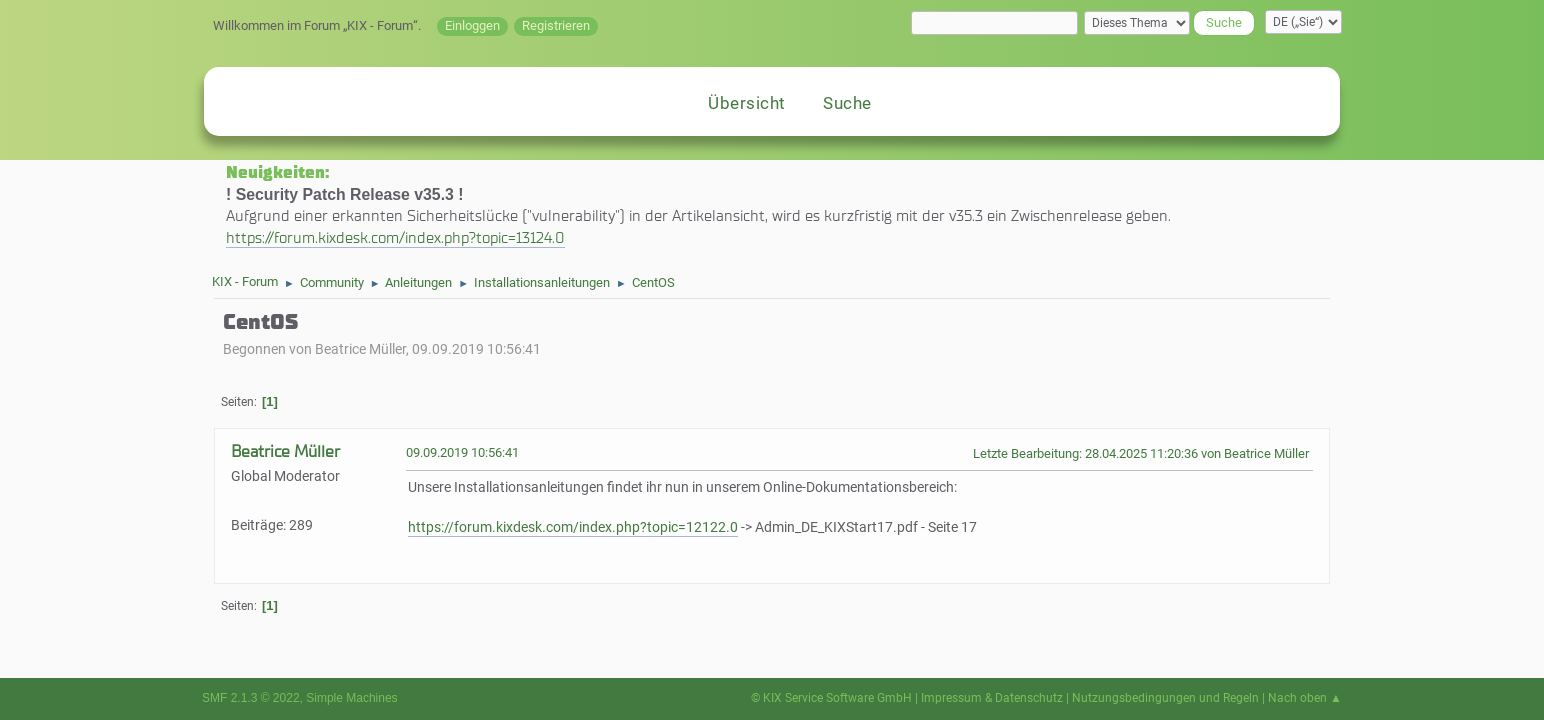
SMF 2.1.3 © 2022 (251, 698)
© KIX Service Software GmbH (831, 698)
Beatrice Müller (285, 451)
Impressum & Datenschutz (992, 698)
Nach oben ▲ (1305, 698)
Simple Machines (351, 698)
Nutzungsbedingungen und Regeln (1165, 698)
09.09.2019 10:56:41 (462, 452)
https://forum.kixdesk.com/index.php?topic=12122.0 (573, 527)
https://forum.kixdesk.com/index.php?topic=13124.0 (395, 237)
